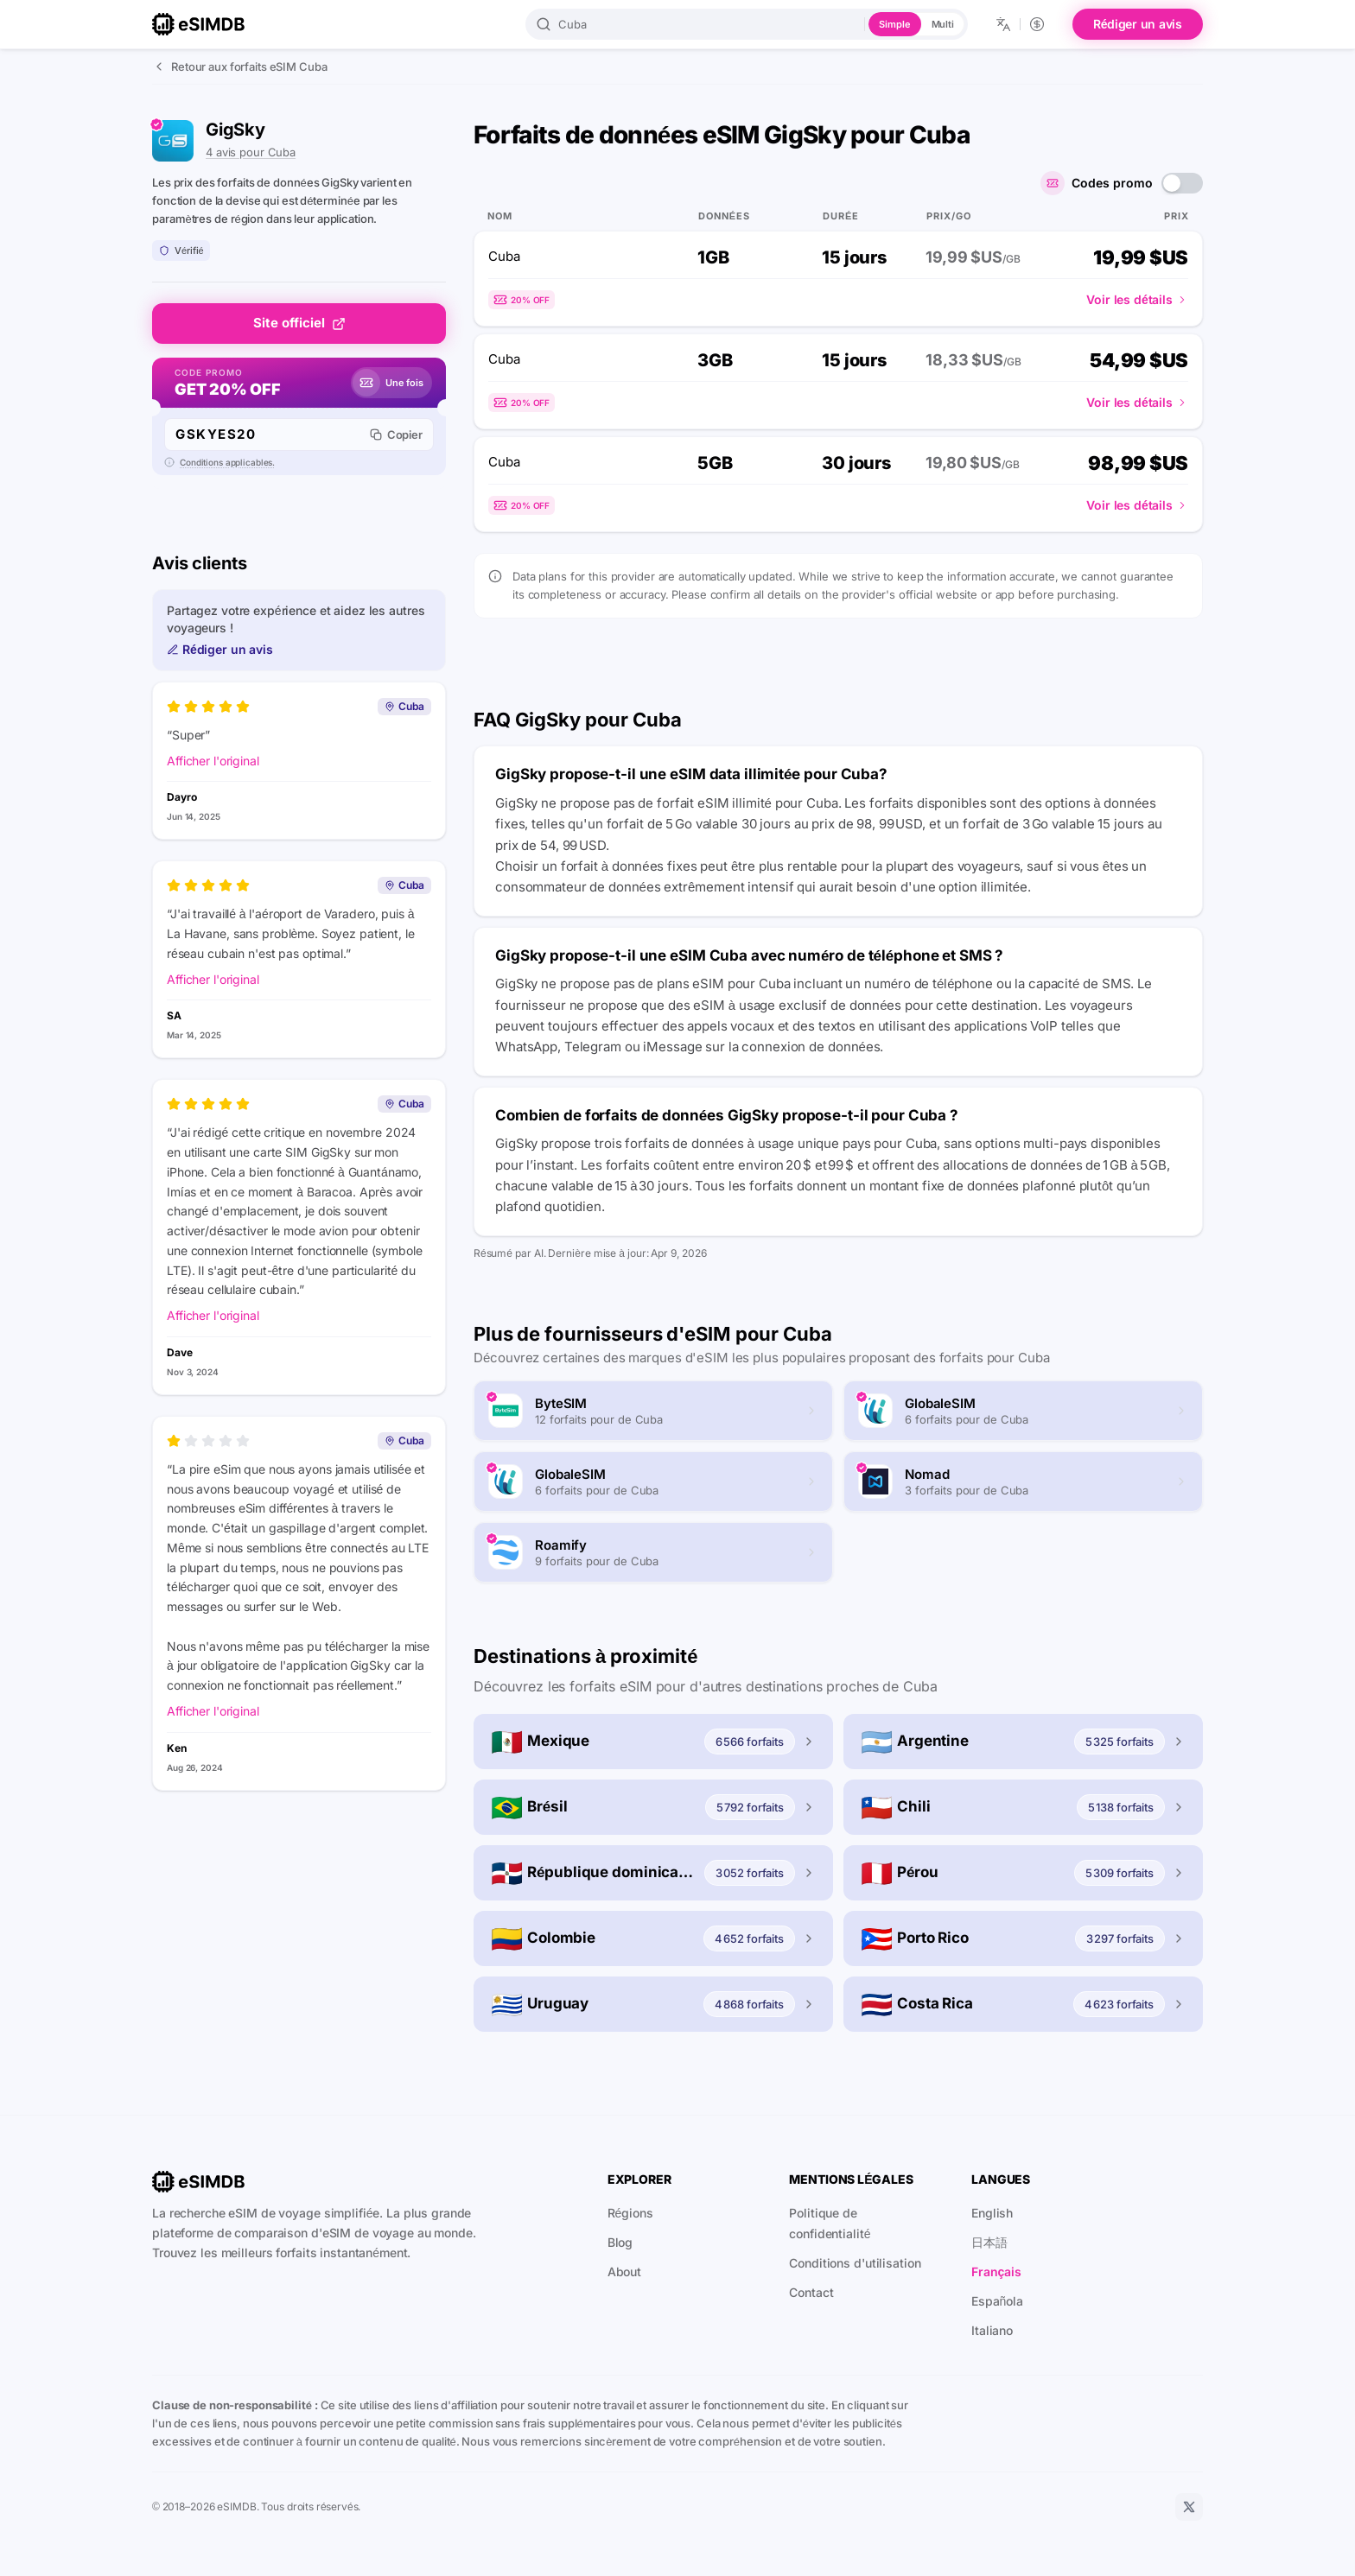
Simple (894, 24)
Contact (811, 2292)
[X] (1189, 2507)
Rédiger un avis (1137, 23)
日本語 (989, 2242)
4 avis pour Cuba (251, 152)
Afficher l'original (213, 760)
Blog (620, 2242)
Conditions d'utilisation (854, 2263)
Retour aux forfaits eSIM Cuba (240, 66)
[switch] (1182, 183)
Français (996, 2271)
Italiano (992, 2330)
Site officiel (299, 322)
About (624, 2271)
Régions (630, 2212)
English (992, 2212)
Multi (943, 24)
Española (997, 2301)
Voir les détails (1137, 299)
